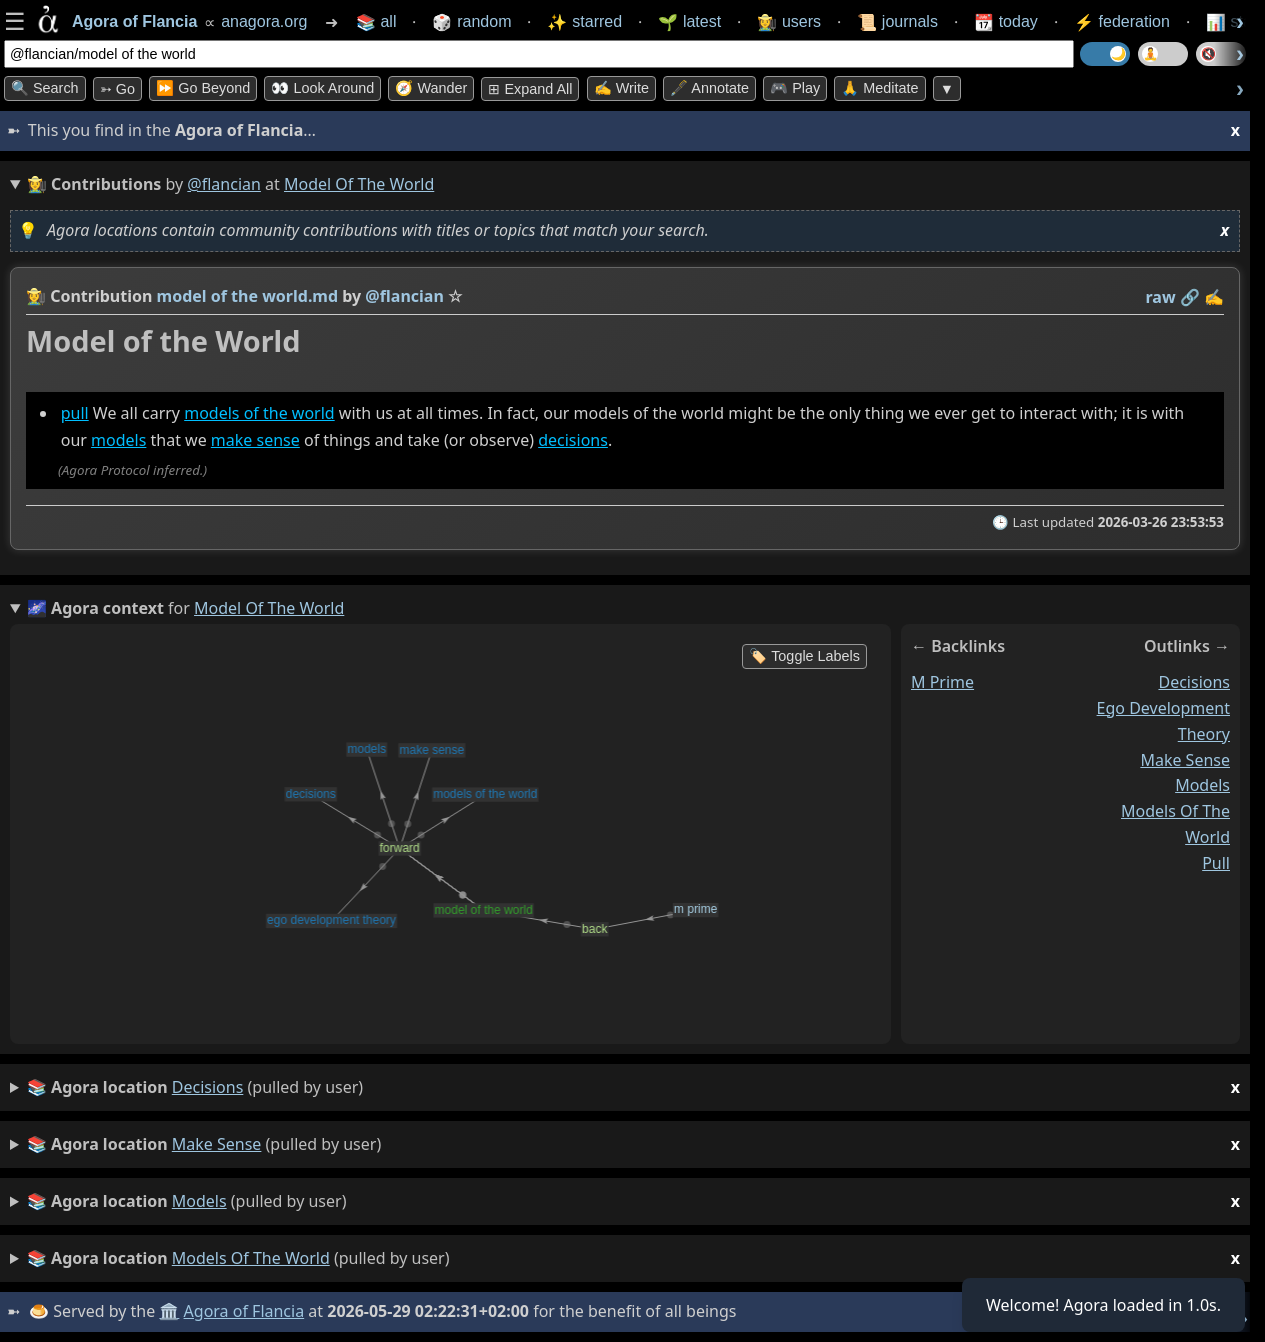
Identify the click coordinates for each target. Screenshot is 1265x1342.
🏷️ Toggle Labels (804, 656)
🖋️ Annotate (709, 88)
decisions (573, 440)
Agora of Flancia (244, 1311)
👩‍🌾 (36, 296)
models (118, 440)
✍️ (1214, 297)
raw (1161, 297)
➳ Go (117, 89)
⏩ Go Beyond (203, 88)
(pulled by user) (633, 1087)
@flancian (224, 184)
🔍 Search (45, 88)
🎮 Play (795, 88)
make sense (255, 440)
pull (75, 413)
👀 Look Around (322, 88)
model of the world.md (248, 296)
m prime (942, 682)
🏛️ (169, 1311)
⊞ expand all (530, 89)
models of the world (259, 413)
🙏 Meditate (879, 88)
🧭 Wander (431, 88)
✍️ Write (621, 88)
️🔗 (1190, 297)
